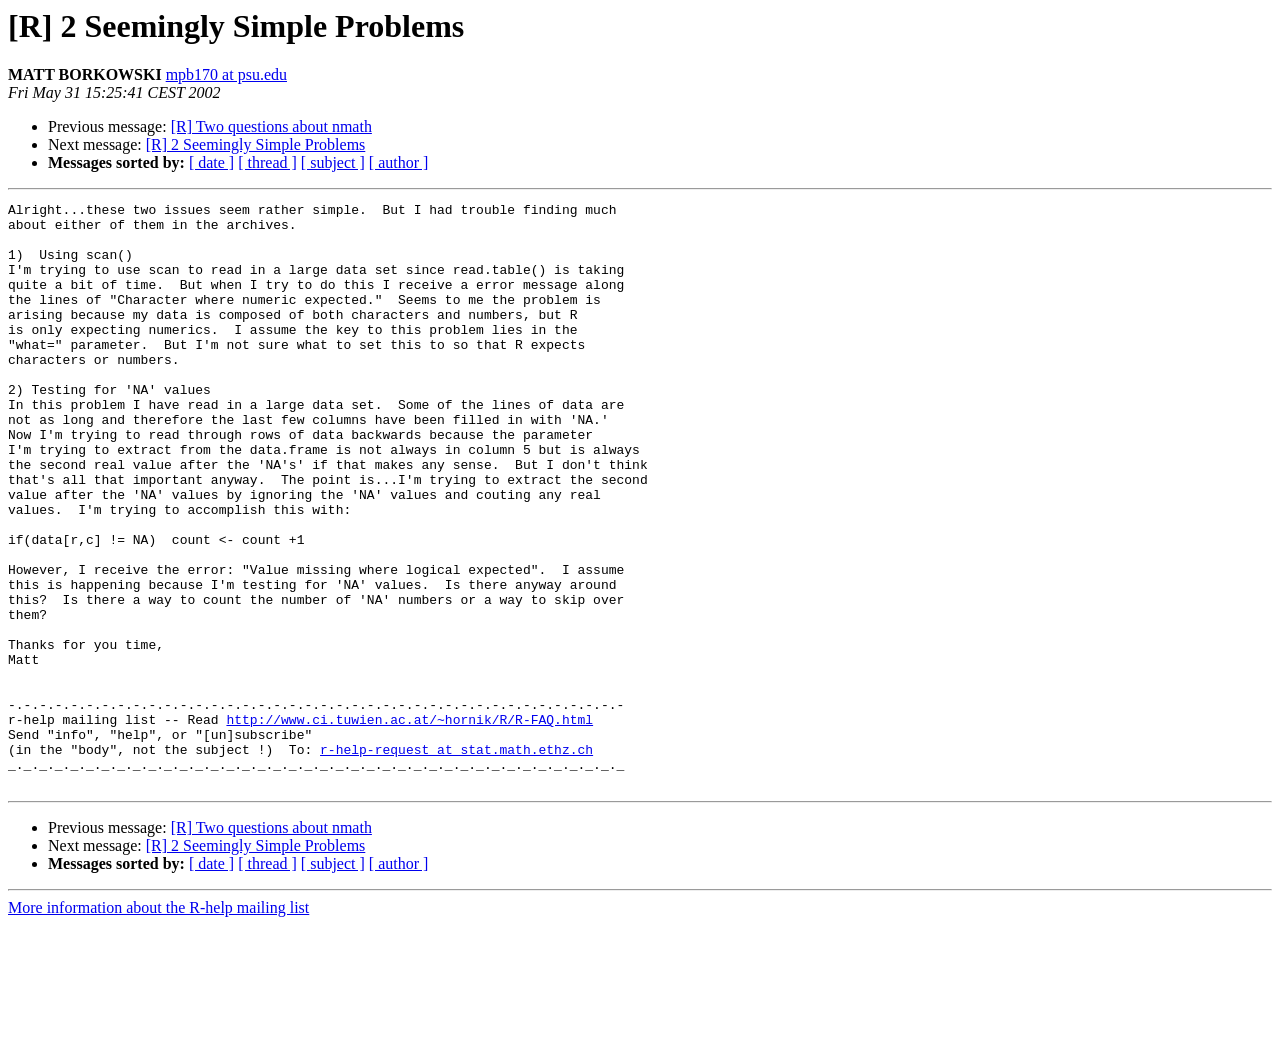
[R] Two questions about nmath (271, 126)
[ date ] (211, 162)
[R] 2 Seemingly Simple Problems (256, 144)
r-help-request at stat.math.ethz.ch (456, 860)
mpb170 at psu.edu (226, 74)
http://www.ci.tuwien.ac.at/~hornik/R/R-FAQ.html (409, 824)
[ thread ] (267, 162)
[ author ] (399, 162)
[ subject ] (333, 162)
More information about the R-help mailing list (158, 1024)
